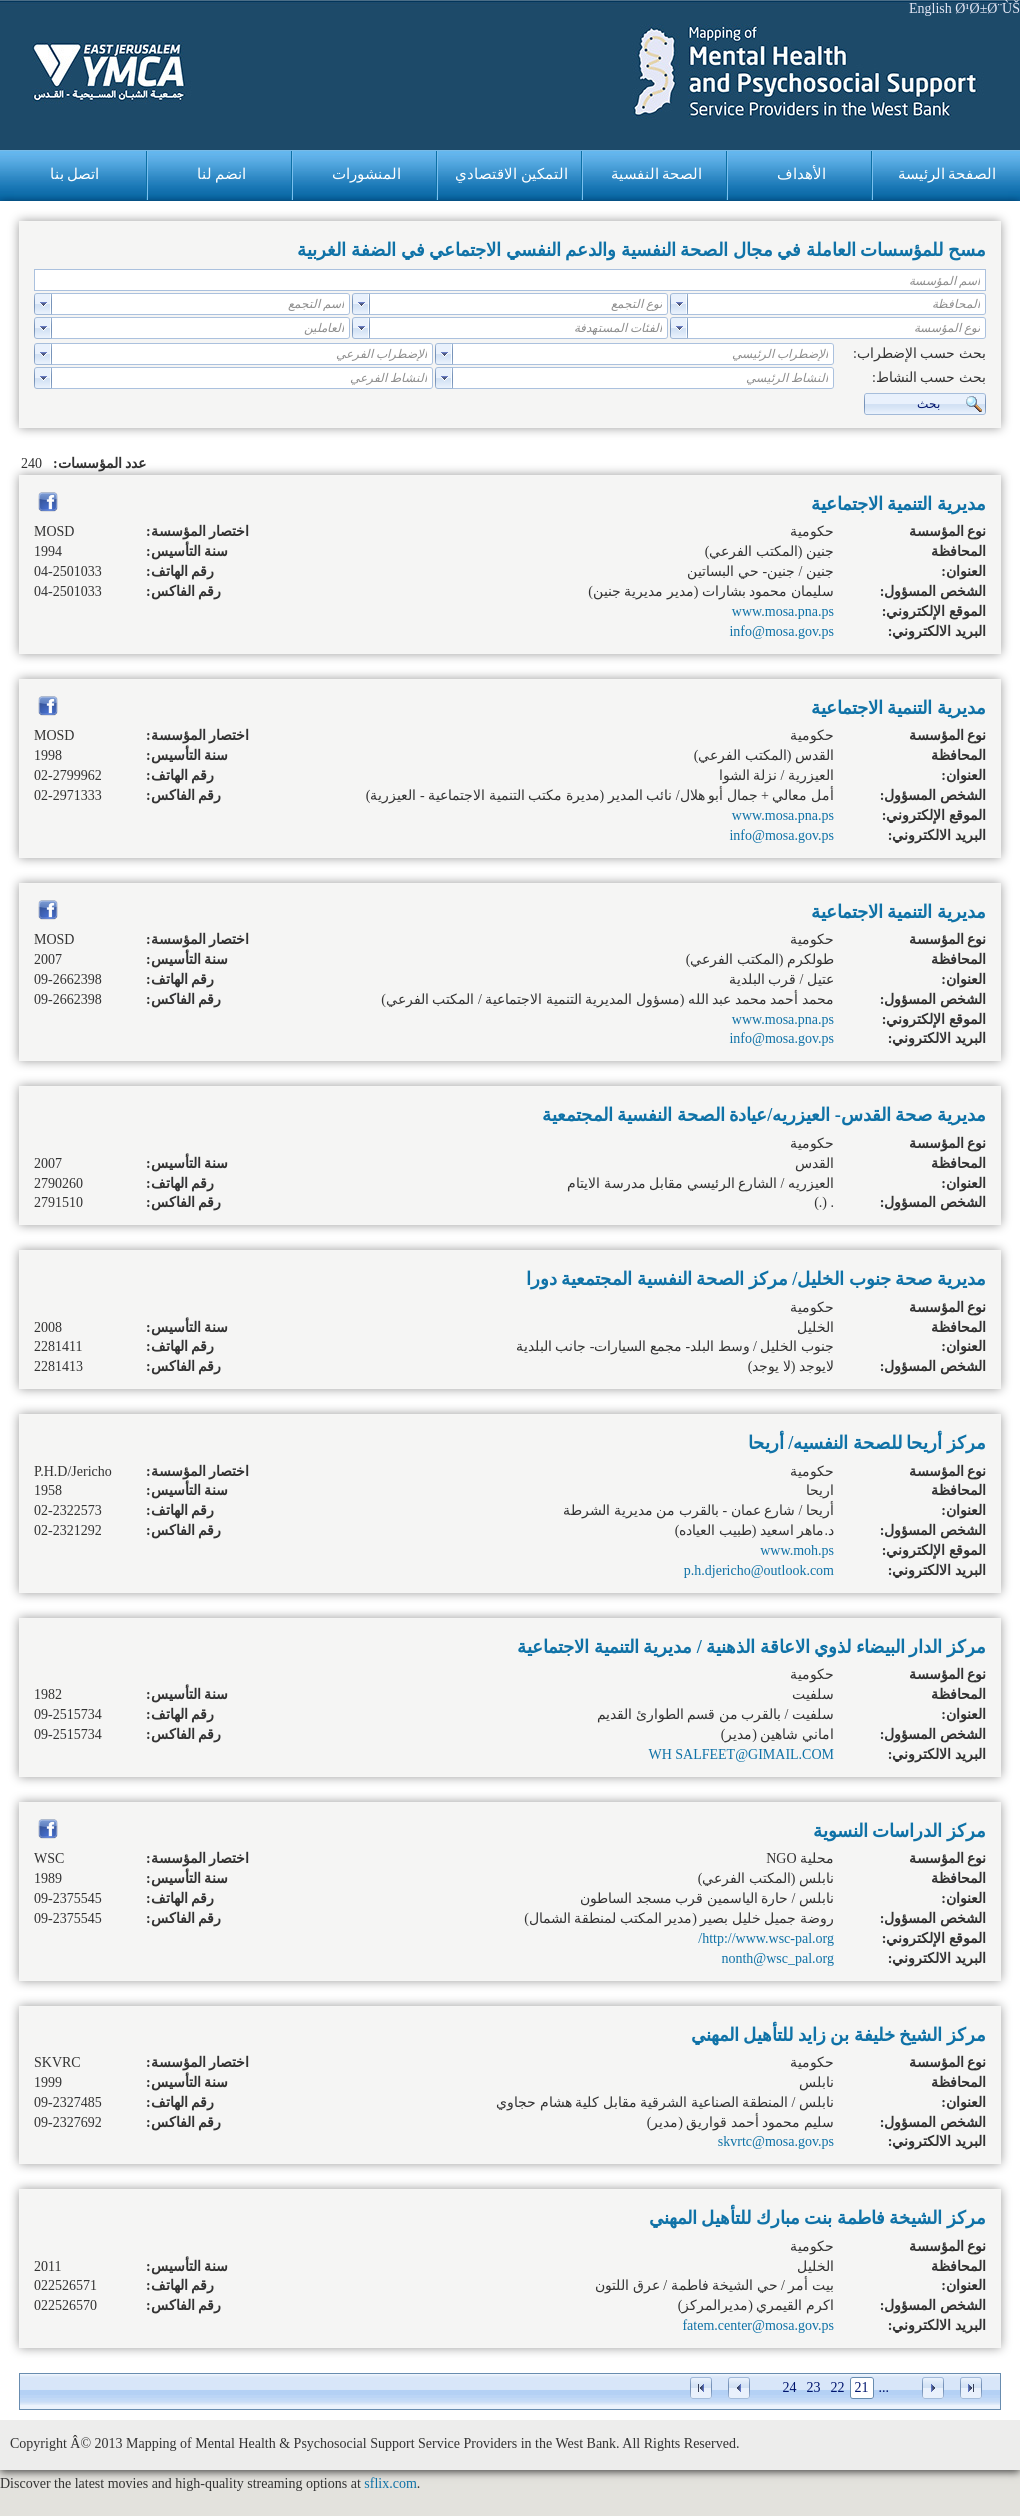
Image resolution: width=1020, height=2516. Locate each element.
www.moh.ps (797, 1550)
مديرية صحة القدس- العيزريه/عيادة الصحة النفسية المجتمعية (764, 1115)
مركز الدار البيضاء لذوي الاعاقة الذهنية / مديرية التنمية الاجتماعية (751, 1647)
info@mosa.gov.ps (781, 631)
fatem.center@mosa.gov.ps (758, 2325)
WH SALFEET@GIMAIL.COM (741, 1754)
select (679, 304)
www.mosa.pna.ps (783, 611)
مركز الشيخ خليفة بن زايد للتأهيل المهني (838, 2035)
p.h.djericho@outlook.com (759, 1570)
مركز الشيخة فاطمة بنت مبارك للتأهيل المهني (817, 2218)
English (930, 8)
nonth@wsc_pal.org (777, 1958)
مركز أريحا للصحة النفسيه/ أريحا (867, 1443)
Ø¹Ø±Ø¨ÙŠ (987, 8)
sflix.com (390, 2483)
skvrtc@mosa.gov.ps (776, 2141)
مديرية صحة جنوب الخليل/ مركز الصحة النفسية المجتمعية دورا (756, 1279)
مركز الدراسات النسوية (899, 1831)
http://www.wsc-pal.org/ (766, 1938)
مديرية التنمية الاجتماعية (898, 504)
